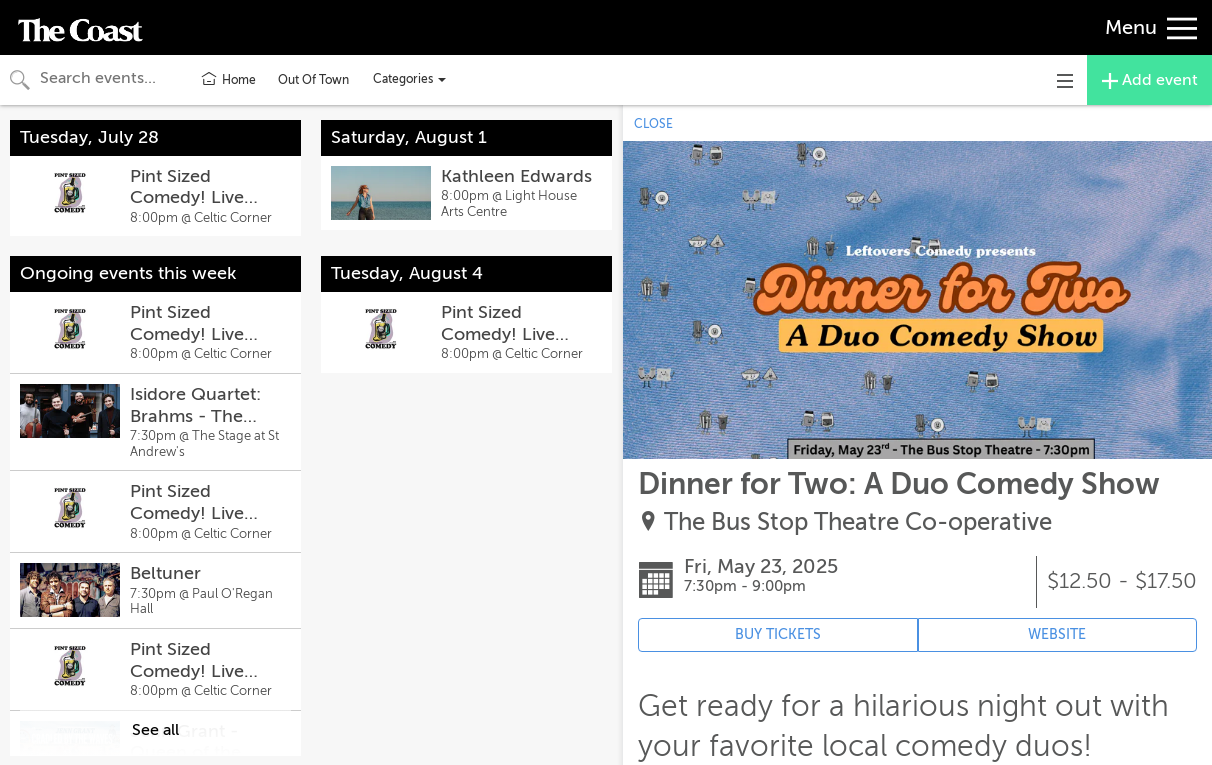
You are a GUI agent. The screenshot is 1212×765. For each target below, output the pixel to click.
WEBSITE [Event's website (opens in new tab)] (1057, 634)
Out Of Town (313, 80)
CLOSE (653, 124)
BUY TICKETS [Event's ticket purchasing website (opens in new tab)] (778, 634)
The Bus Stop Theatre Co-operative (858, 522)
